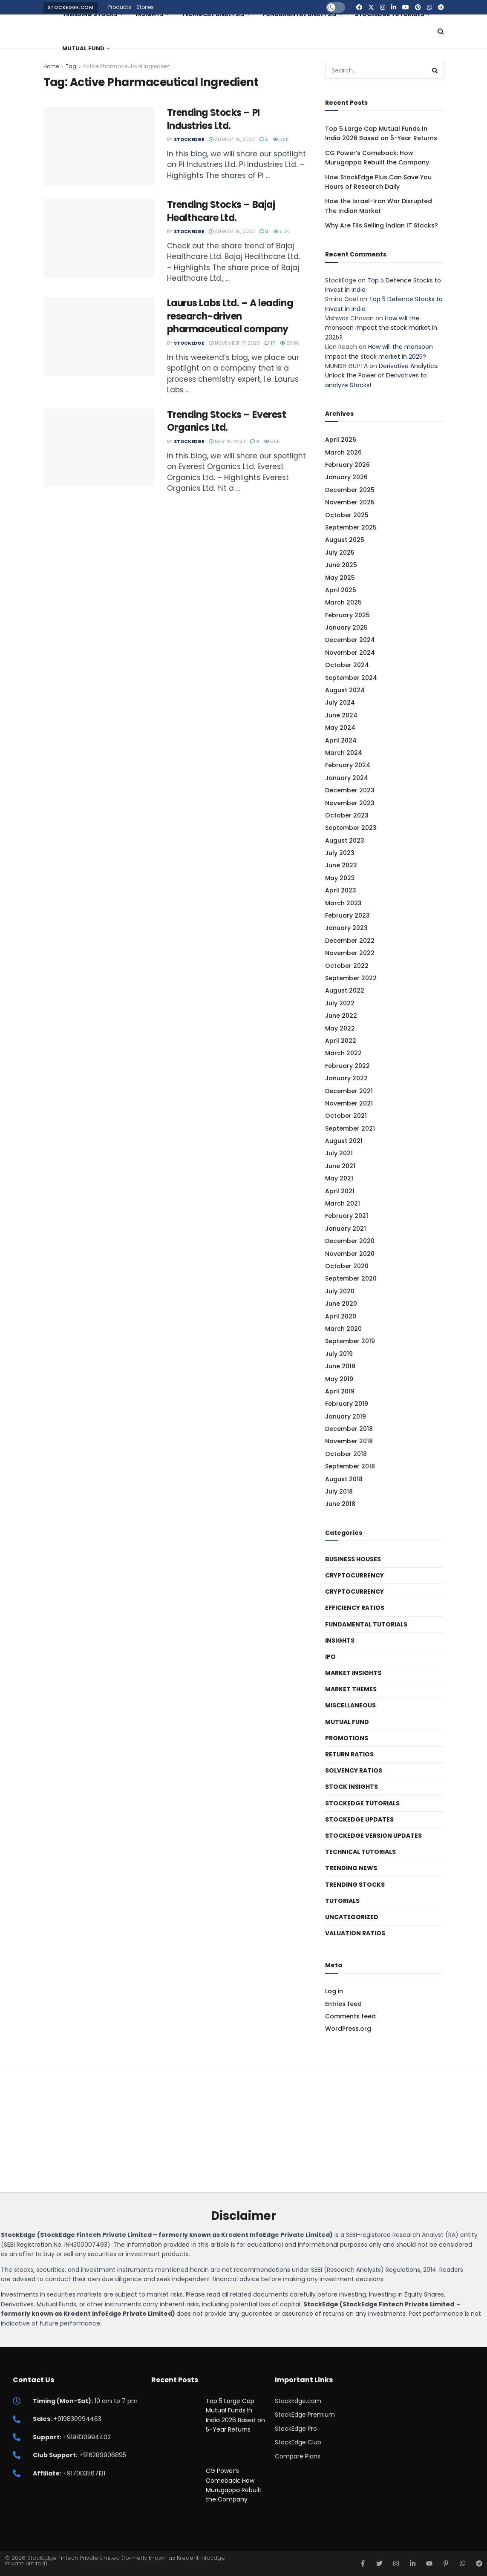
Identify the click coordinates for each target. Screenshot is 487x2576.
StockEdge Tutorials (362, 1803)
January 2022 (346, 1078)
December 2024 (350, 640)
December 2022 (350, 940)
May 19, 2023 (227, 441)
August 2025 (344, 539)
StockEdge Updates (359, 1819)
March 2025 (343, 602)
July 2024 (340, 702)
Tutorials (342, 1901)
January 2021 (345, 1228)
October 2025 (347, 515)
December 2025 (350, 490)
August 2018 (344, 1479)
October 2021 (346, 1115)
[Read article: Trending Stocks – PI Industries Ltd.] (98, 146)
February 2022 (347, 1066)
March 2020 (343, 1328)
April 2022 (340, 1040)
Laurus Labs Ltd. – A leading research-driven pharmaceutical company (230, 316)
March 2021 (342, 1203)
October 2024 (347, 665)
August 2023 (344, 840)
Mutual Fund (83, 48)
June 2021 (340, 1166)
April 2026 (340, 439)
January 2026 (346, 477)
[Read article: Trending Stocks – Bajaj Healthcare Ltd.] (98, 238)
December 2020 (350, 1241)
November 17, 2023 (234, 343)
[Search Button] (441, 31)
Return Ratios (349, 1754)
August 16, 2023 (232, 139)
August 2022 (344, 990)
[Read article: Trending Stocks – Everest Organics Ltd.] (98, 448)
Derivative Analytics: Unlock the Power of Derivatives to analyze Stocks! (381, 375)
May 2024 (340, 727)
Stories (145, 7)
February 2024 (347, 765)
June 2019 (340, 1366)
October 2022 (347, 965)
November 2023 (350, 803)
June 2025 (341, 565)
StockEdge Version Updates (373, 1835)
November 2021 (349, 1103)
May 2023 (340, 878)
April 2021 (339, 1191)
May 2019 (339, 1379)
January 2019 (345, 1416)
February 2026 (347, 465)
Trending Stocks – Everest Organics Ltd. (226, 421)
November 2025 (350, 502)
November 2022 (350, 953)
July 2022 (339, 1003)
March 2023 (343, 903)
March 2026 (343, 452)
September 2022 (351, 978)
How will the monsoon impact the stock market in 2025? (381, 328)
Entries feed (343, 2004)
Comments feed (350, 2016)
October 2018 (346, 1454)
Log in (334, 1991)
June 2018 (340, 1504)
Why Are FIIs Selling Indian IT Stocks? (381, 225)
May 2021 (339, 1178)
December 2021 (349, 1091)
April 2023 (340, 890)
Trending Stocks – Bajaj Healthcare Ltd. (221, 211)
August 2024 (345, 690)
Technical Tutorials (360, 1852)
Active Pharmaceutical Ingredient (126, 66)
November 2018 (349, 1441)
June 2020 (341, 1303)
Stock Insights (351, 1786)
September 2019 (350, 1341)
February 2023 (347, 915)
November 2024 (350, 652)
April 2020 (340, 1316)
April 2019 (339, 1391)
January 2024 (346, 778)
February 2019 (346, 1403)
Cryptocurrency (354, 1575)
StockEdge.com (71, 7)
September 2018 (350, 1466)
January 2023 (346, 928)
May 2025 (340, 577)
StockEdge (189, 139)
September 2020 (351, 1278)
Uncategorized (351, 1917)
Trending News (351, 1868)
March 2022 (343, 1053)
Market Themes (351, 1689)
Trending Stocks (355, 1884)
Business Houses (353, 1559)
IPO (330, 1656)
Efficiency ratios (354, 1607)
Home (51, 66)
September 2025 (351, 527)
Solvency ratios (353, 1770)
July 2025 (339, 552)
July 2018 (339, 1491)
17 (270, 343)
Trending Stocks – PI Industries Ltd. (213, 119)
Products (119, 7)
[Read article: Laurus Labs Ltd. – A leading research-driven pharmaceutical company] (98, 336)
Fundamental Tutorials (366, 1624)
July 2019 (339, 1354)
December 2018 (349, 1429)
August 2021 (344, 1141)
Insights (339, 1640)
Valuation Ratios (355, 1933)
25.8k (289, 343)
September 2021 (350, 1128)
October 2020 (347, 1266)
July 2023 (339, 853)
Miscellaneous (350, 1705)
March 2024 (343, 752)
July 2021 (339, 1153)
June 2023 (341, 865)
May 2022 (340, 1028)
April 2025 (340, 590)
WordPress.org (348, 2028)
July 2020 (339, 1291)
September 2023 (351, 827)
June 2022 (341, 1015)
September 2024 (351, 678)
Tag (71, 66)
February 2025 (347, 615)
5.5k (272, 441)
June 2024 (341, 715)
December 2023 (350, 790)
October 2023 (347, 815)
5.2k (281, 231)
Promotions (346, 1738)
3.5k (281, 139)
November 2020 (350, 1253)
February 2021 (346, 1216)
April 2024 (341, 740)
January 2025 (346, 627)
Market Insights (353, 1673)
